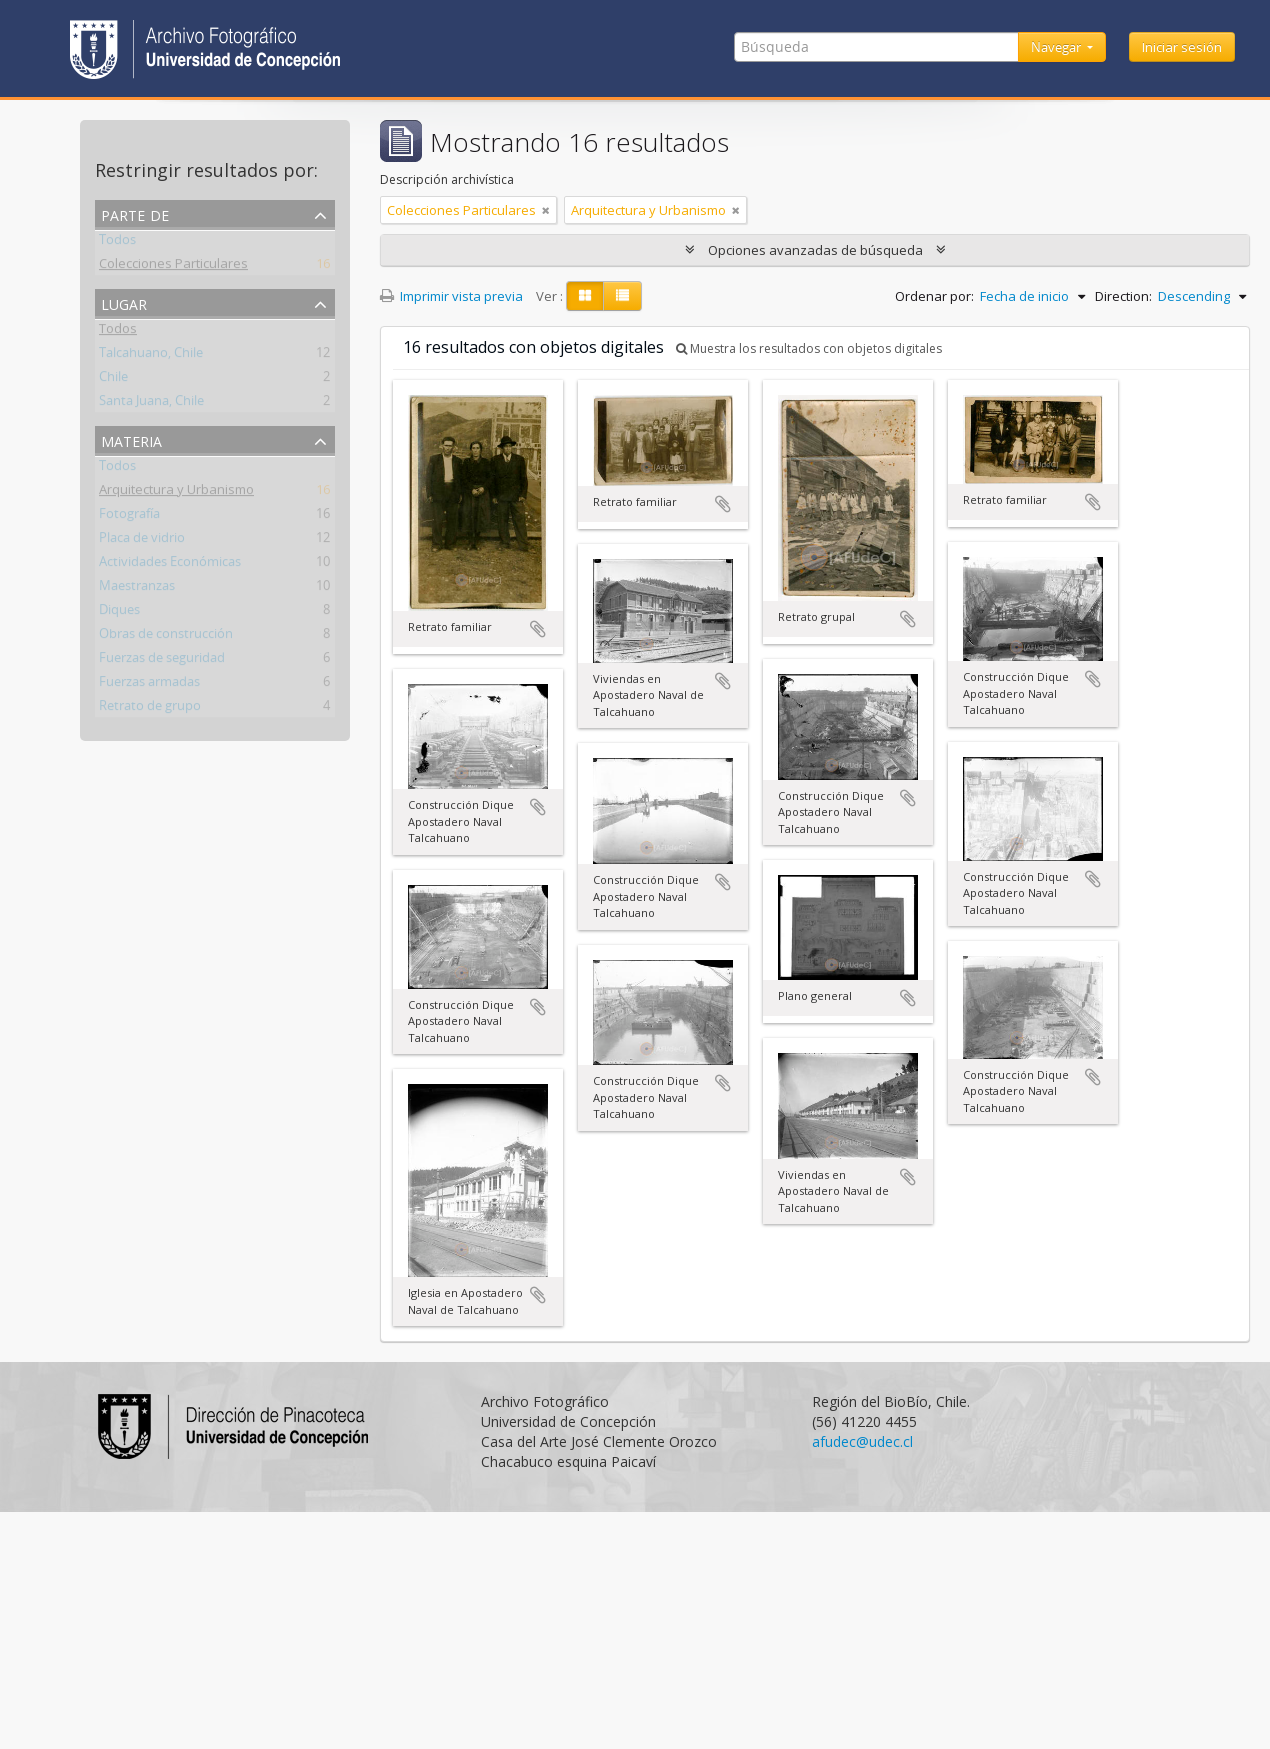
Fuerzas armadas (149, 685)
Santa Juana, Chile (151, 404)
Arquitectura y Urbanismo (176, 493)
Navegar (1057, 47)
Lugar (124, 302)
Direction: (1123, 296)
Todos (117, 243)
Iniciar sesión (1182, 47)
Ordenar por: (934, 296)
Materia (131, 439)
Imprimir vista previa (451, 296)
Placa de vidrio (142, 541)
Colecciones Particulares (173, 267)
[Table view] (622, 296)
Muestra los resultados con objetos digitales (809, 348)
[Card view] (585, 296)
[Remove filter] (546, 210)
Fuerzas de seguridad (162, 661)
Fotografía (129, 517)
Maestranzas (137, 589)
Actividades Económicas (170, 565)
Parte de (135, 213)
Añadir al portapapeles (538, 629)
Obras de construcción (166, 637)
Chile (113, 380)
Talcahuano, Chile (151, 356)
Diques (119, 613)
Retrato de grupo (150, 709)
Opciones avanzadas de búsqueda (815, 250)
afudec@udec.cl (862, 1441)
